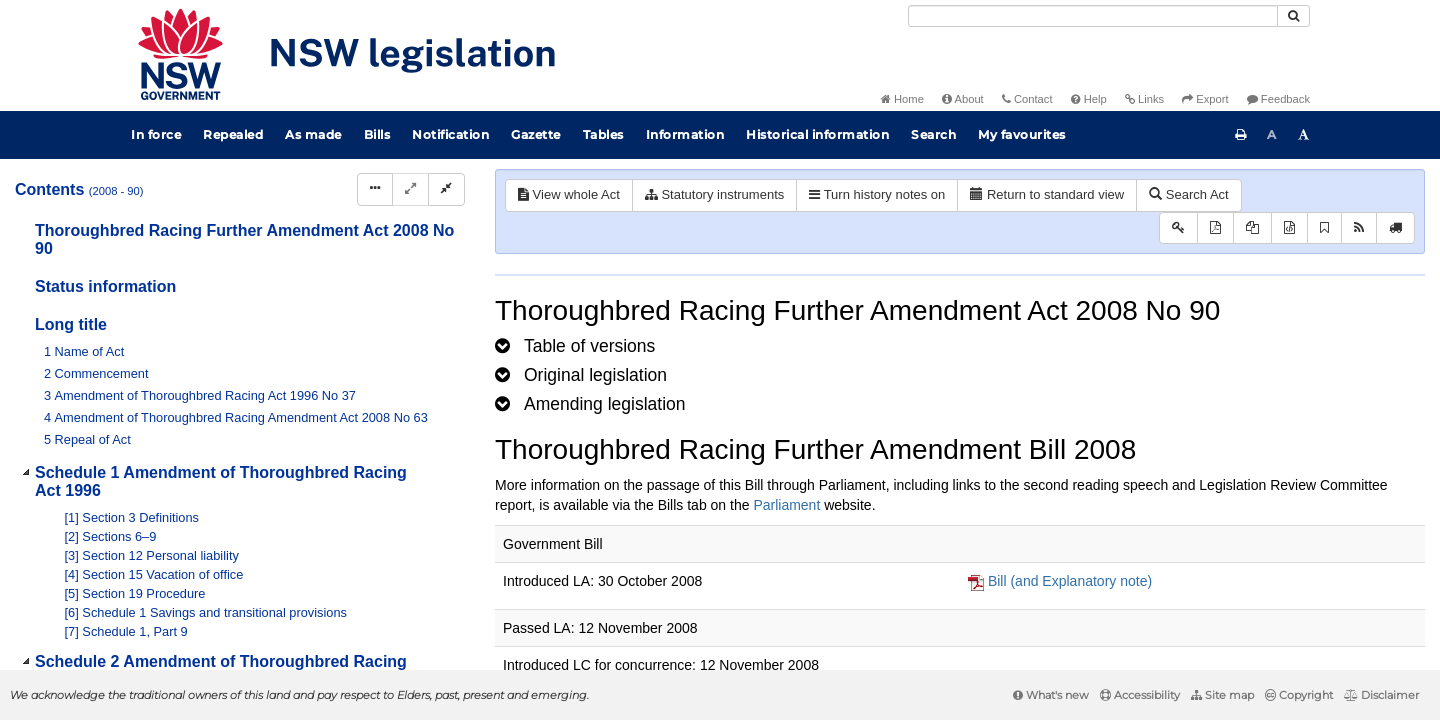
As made (313, 134)
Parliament (786, 505)
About (963, 99)
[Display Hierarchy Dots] (375, 189)
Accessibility (1140, 695)
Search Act (1188, 194)
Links (1144, 99)
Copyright (1299, 695)
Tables (603, 134)
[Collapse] (446, 189)
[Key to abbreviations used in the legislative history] (1178, 228)
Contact (1027, 99)
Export (1205, 99)
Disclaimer (1381, 695)
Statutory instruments (714, 194)
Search (933, 134)
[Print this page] (1241, 135)
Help (1089, 99)
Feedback (1278, 99)
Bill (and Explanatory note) (1070, 581)
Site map (1222, 695)
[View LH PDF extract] (1252, 228)
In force (156, 134)
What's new (1051, 695)
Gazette (536, 134)
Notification (450, 134)
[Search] (1093, 16)
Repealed (233, 134)
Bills (377, 134)
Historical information (817, 134)
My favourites (1022, 134)
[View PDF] (1215, 228)
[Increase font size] (1304, 135)
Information (685, 134)
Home (902, 99)
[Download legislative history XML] (1289, 228)
